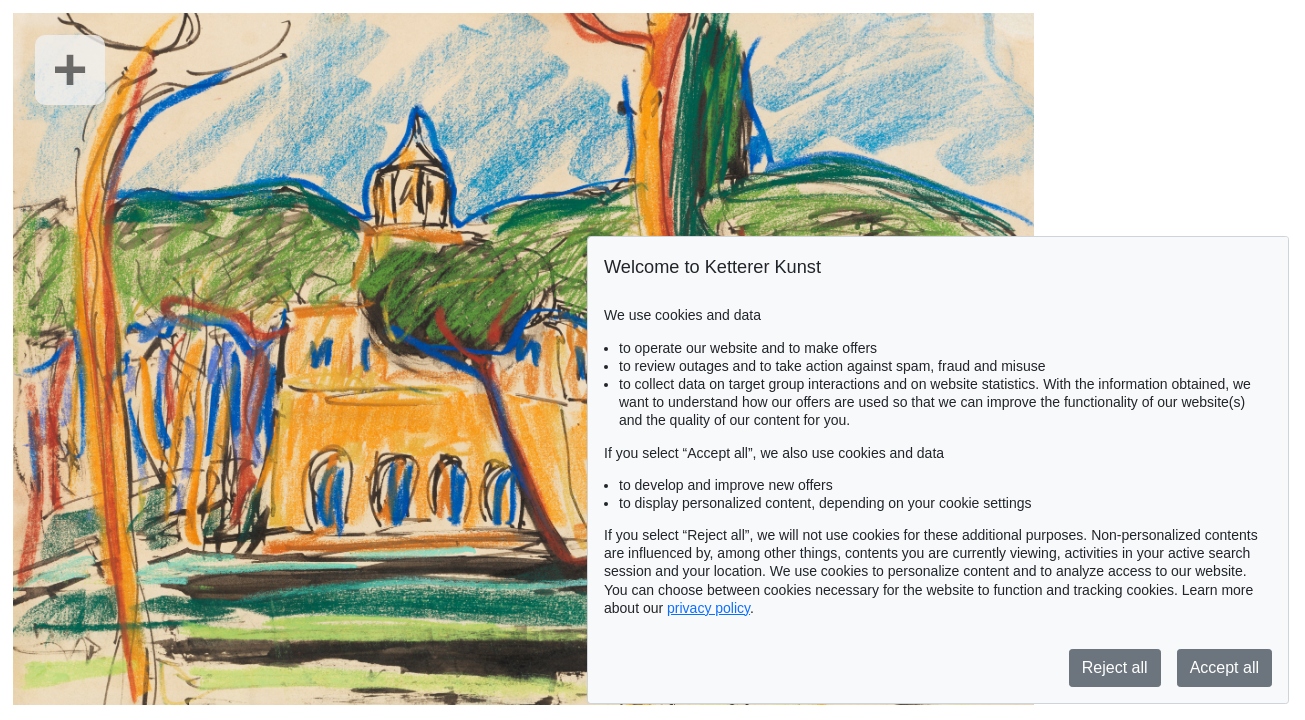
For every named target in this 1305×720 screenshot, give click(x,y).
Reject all (1115, 667)
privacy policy (708, 608)
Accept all (1224, 667)
